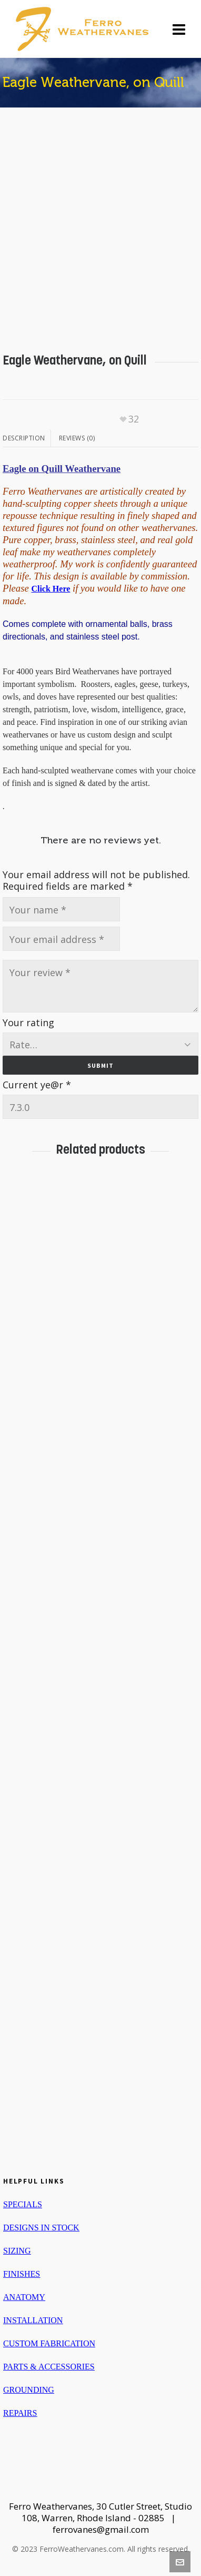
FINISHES (21, 2273)
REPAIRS (20, 2412)
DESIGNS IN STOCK (41, 2227)
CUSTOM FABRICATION (49, 2343)
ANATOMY (24, 2297)
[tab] (27, 438)
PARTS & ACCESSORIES (49, 2366)
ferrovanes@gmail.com (101, 2529)
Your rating (28, 1022)
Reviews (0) (77, 438)
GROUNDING (28, 2389)
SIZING (17, 2250)
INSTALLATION (33, 2320)
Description (24, 438)
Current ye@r (37, 1084)
